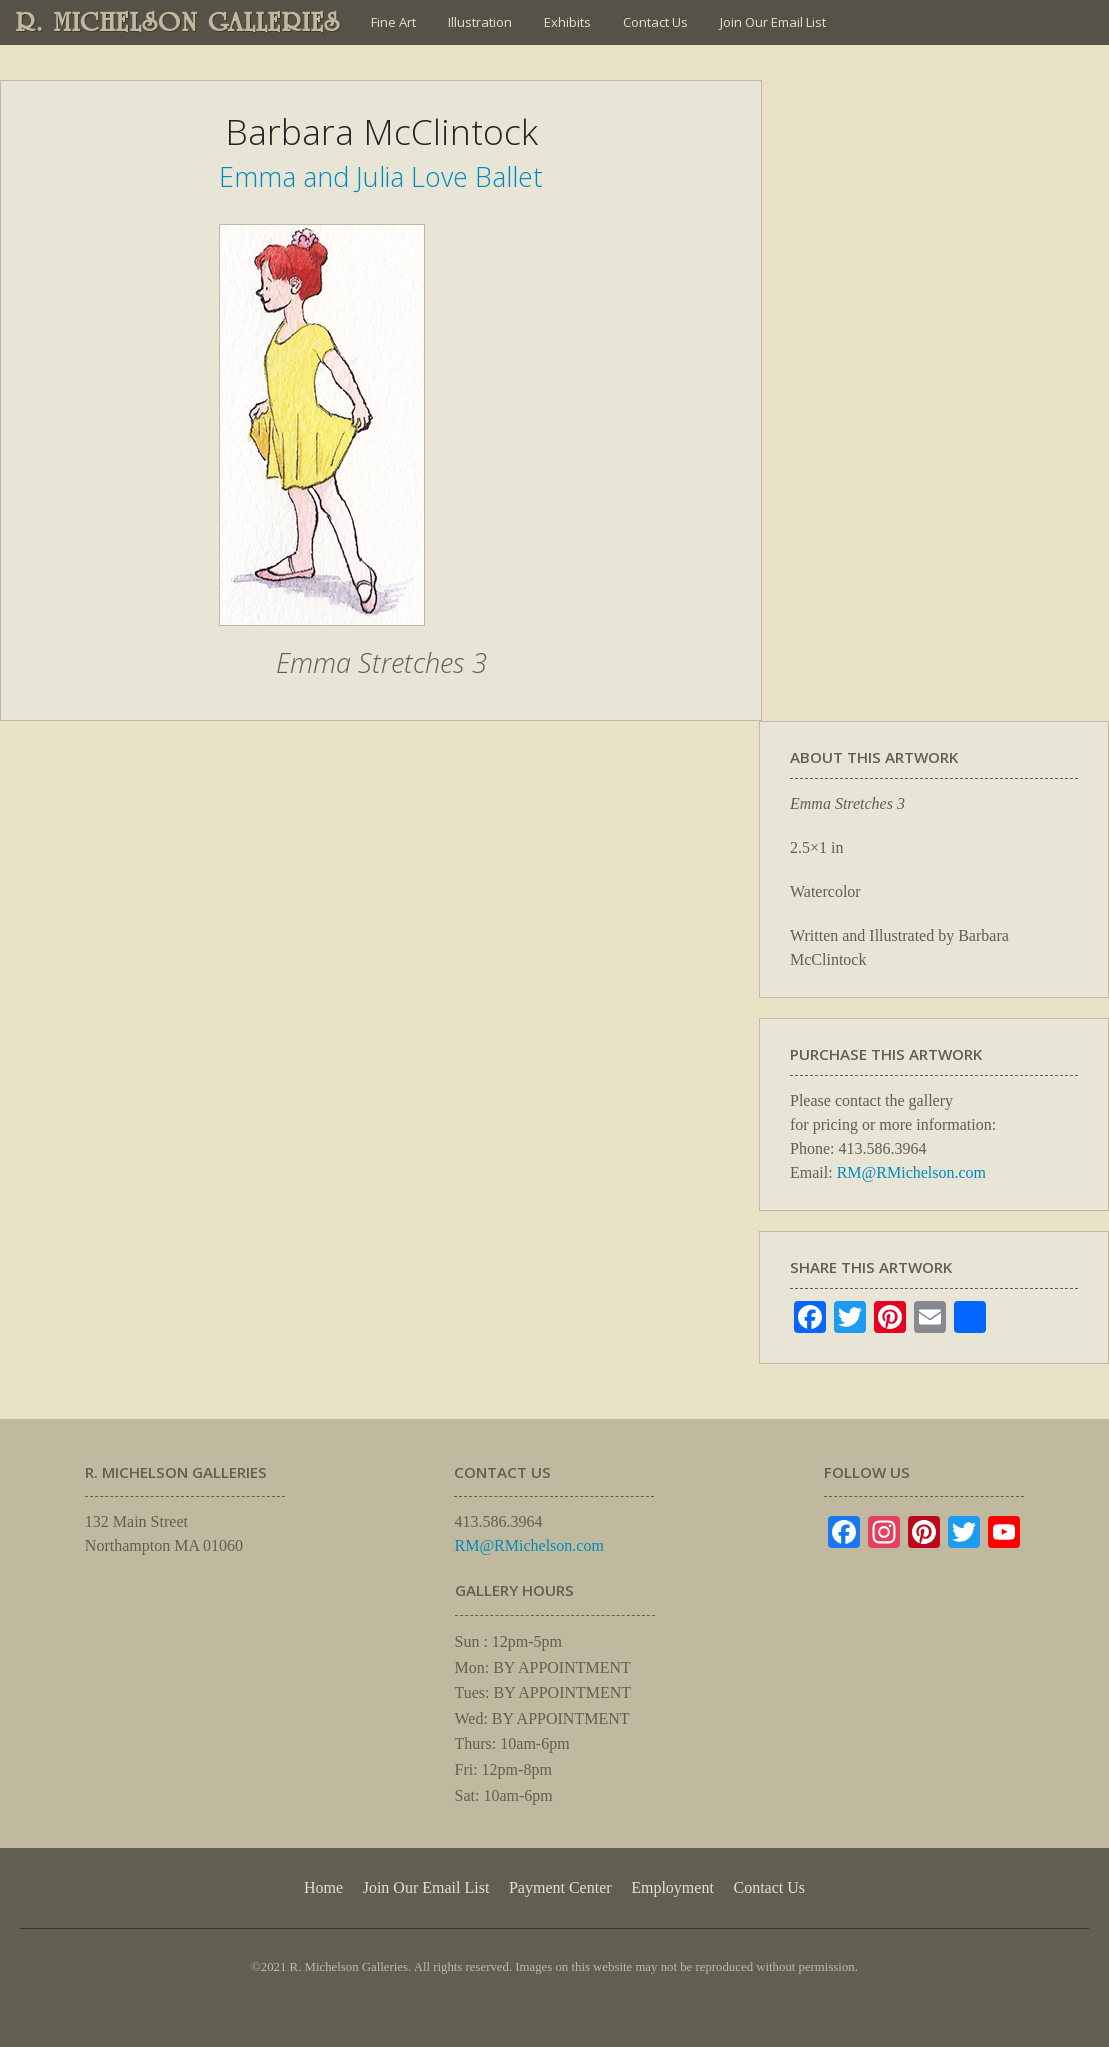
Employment (672, 1887)
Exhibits (567, 22)
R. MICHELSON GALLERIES (178, 22)
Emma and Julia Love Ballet (381, 176)
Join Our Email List (773, 22)
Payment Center (560, 1887)
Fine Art (393, 22)
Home (323, 1887)
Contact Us (655, 22)
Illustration (480, 22)
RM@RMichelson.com (911, 1172)
